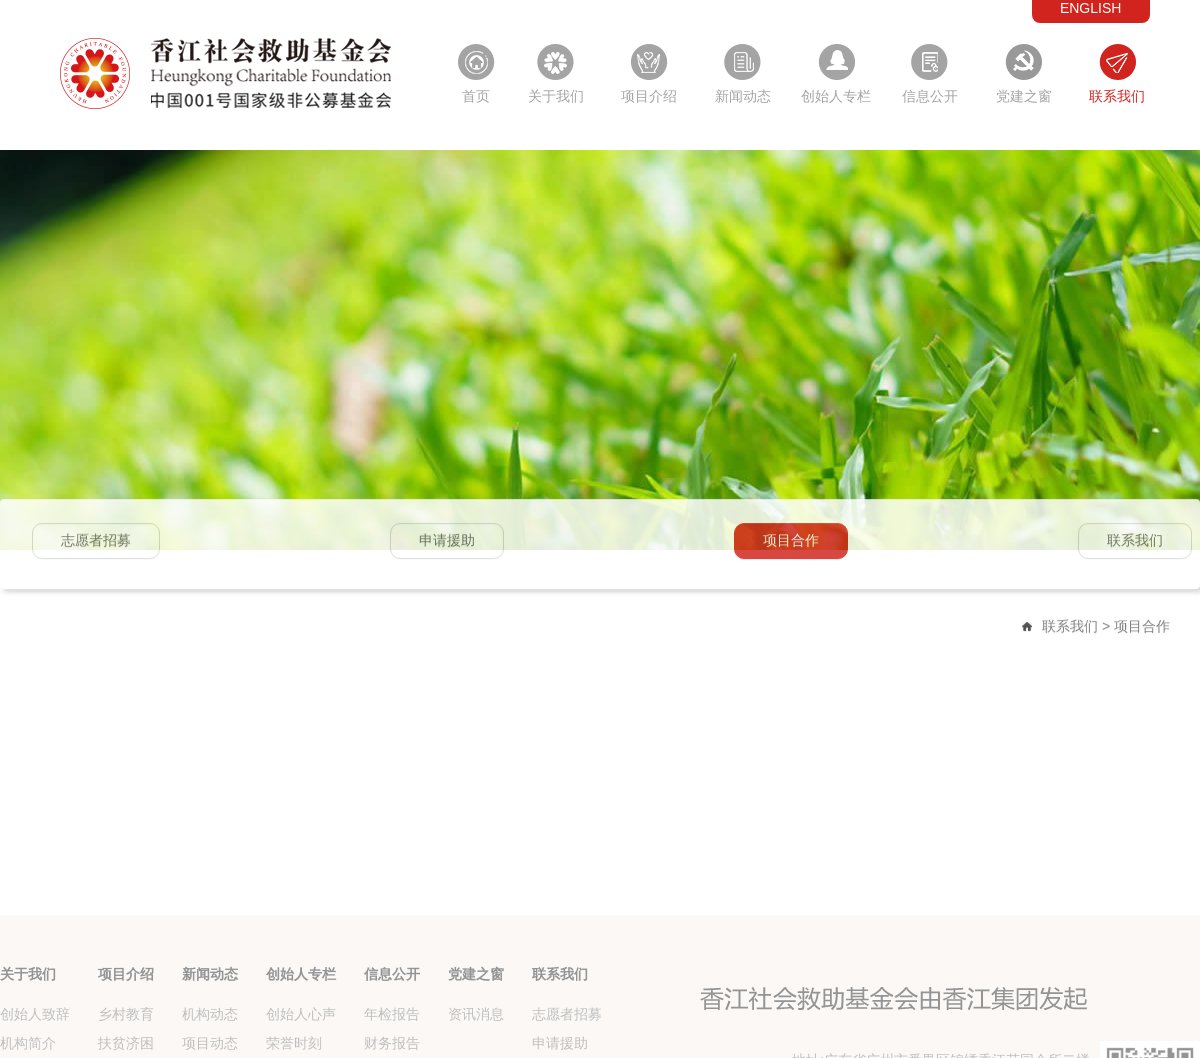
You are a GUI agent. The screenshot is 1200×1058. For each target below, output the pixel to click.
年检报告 (392, 1048)
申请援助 (447, 544)
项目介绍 (649, 96)
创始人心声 (301, 1048)
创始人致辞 (35, 1048)
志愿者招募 (96, 544)
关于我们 (556, 96)
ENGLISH (1090, 8)
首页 (476, 96)
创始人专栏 (836, 96)
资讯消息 (476, 1048)
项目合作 (791, 544)
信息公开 (930, 96)
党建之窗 (1024, 96)
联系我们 (1117, 96)
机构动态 (210, 1048)
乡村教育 (126, 1048)
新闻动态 (743, 96)
